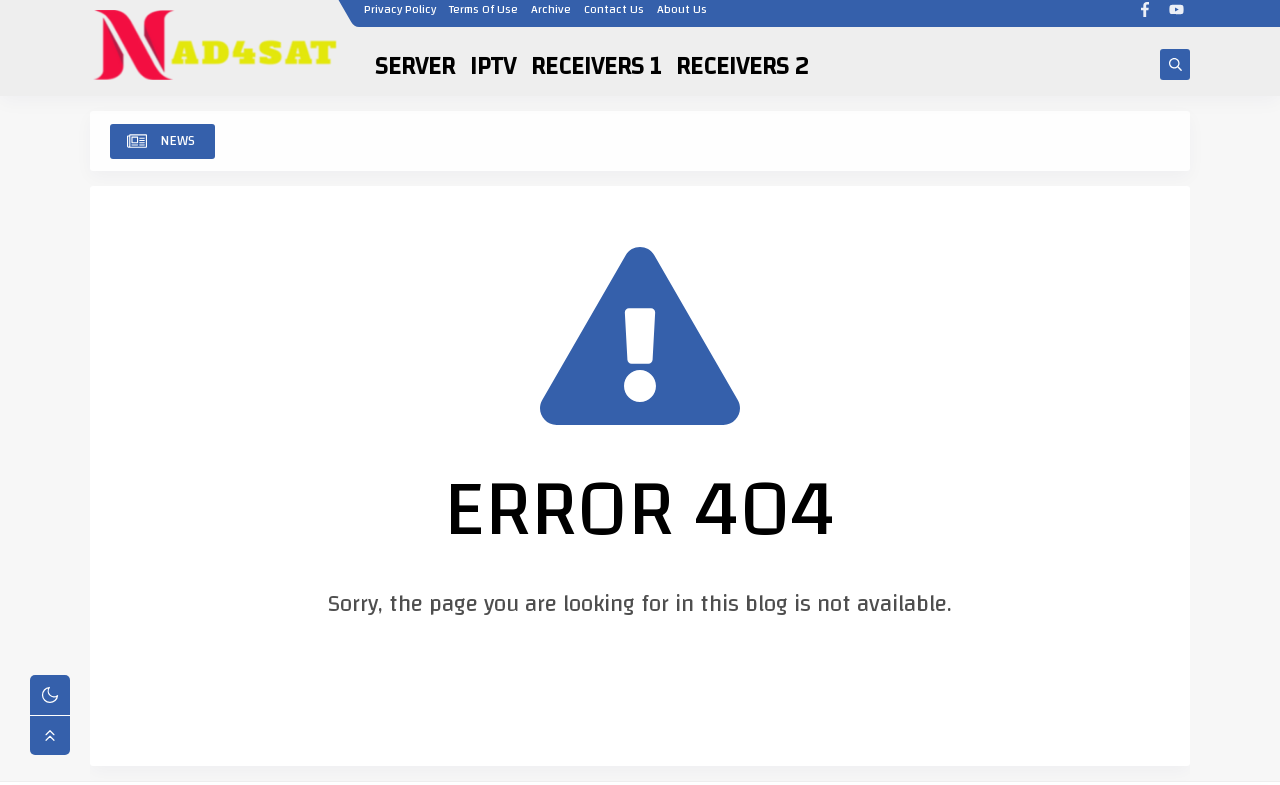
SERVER (415, 66)
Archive (550, 17)
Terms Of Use (482, 17)
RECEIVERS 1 (596, 66)
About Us (681, 17)
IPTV (493, 66)
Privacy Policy (399, 17)
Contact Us (613, 17)
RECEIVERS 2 (742, 66)
